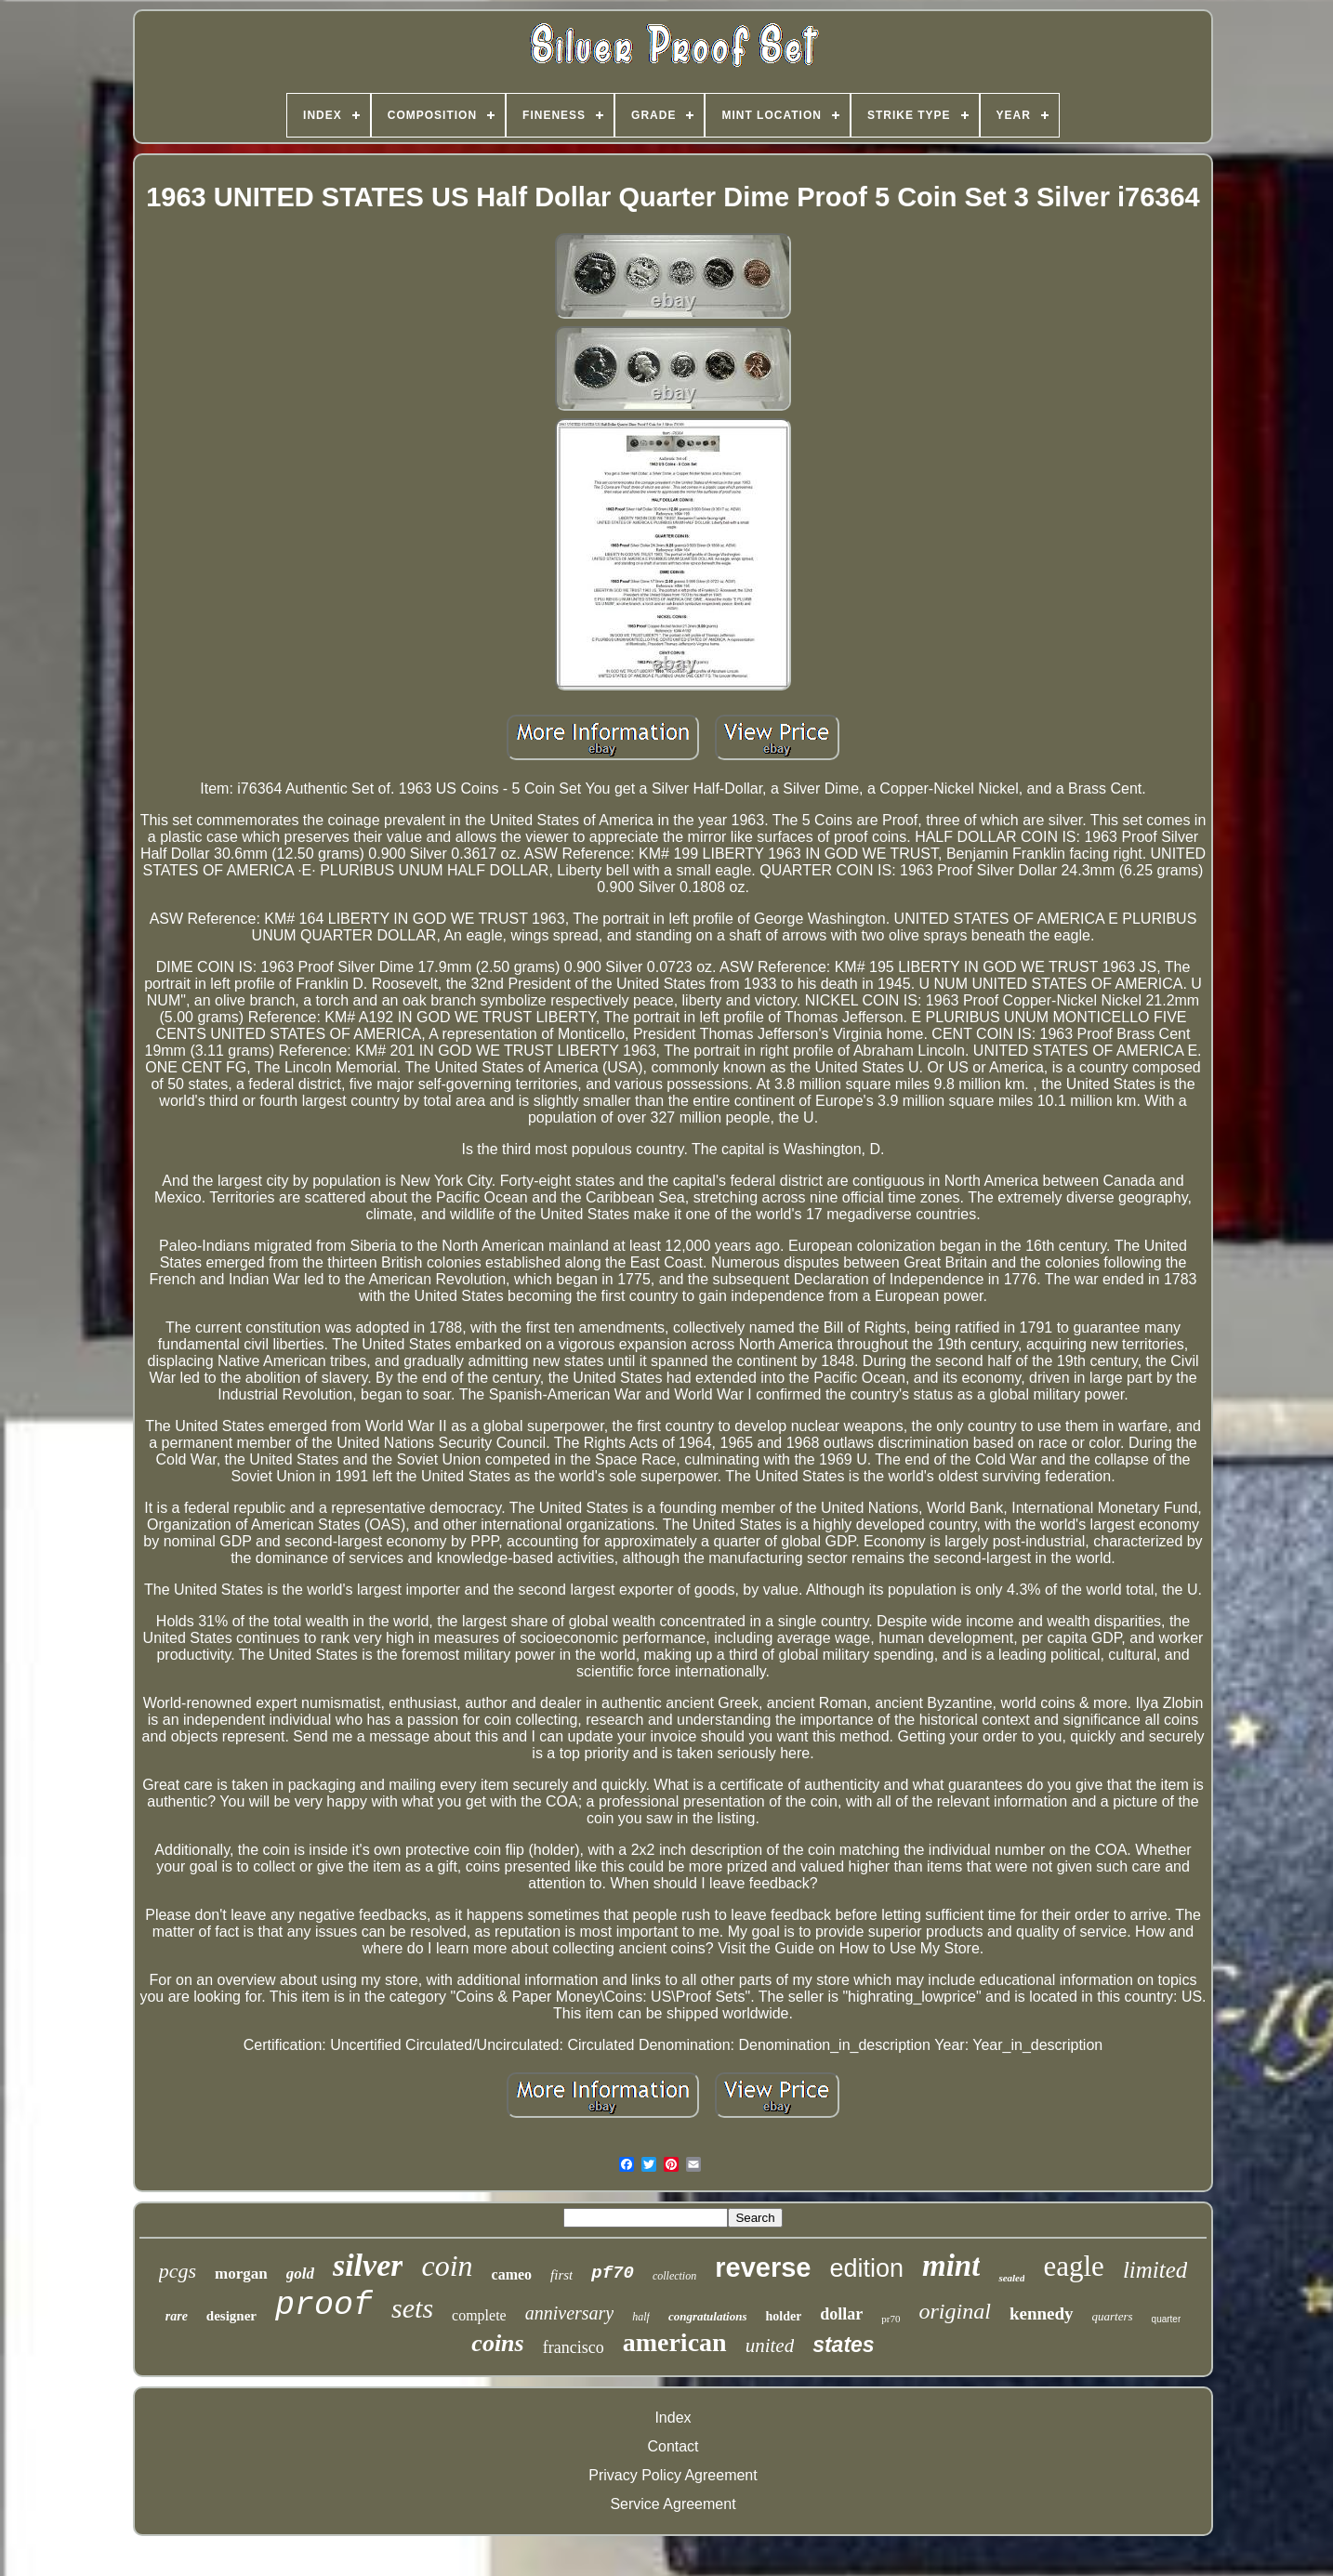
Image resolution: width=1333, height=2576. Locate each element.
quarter (1166, 2319)
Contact (672, 2446)
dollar (841, 2314)
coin (446, 2265)
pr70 (890, 2318)
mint (951, 2265)
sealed (1011, 2277)
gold (300, 2273)
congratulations (707, 2316)
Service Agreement (672, 2504)
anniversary (569, 2313)
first (561, 2274)
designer (231, 2315)
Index (672, 2417)
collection (674, 2275)
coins (497, 2343)
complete (479, 2315)
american (675, 2342)
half (641, 2316)
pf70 (612, 2273)
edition (866, 2268)
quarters (1112, 2316)
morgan (241, 2273)
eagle (1073, 2266)
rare (176, 2316)
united (770, 2345)
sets (412, 2308)
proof (324, 2305)
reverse (763, 2267)
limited (1155, 2269)
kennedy (1042, 2313)
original (955, 2311)
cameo (512, 2274)
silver (368, 2265)
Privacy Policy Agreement (672, 2475)
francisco (573, 2347)
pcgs (177, 2270)
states (843, 2345)
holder (783, 2316)
